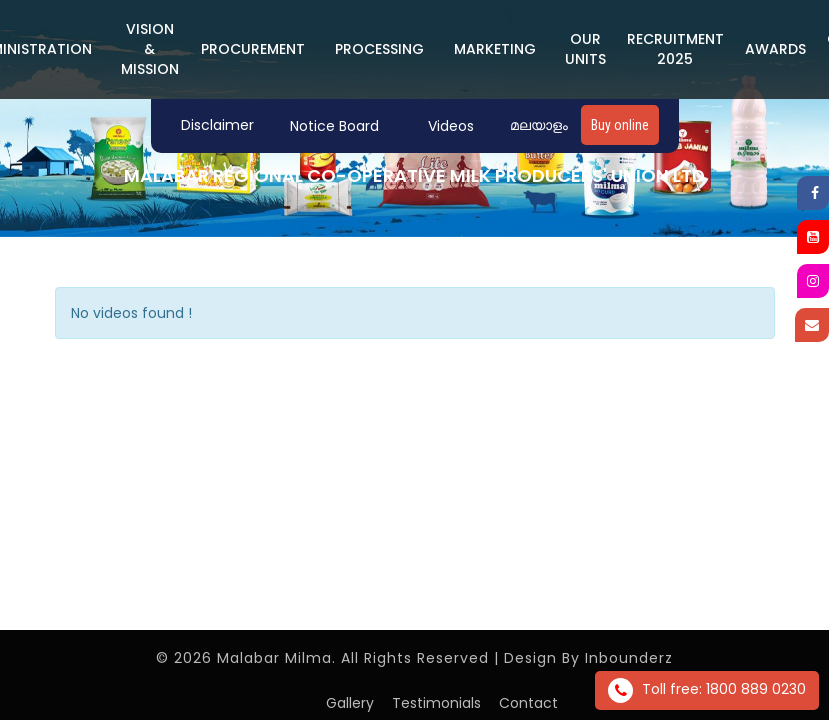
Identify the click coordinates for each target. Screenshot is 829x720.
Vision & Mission (150, 49)
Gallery (350, 703)
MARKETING (495, 49)
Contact (528, 703)
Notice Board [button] (334, 126)
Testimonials (436, 703)
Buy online (620, 125)
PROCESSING (379, 49)
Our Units (585, 49)
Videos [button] (451, 126)
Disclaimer (217, 125)
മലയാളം (539, 125)
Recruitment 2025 (675, 49)
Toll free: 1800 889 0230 (707, 690)
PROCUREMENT (253, 49)
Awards (775, 49)
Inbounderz (629, 658)
